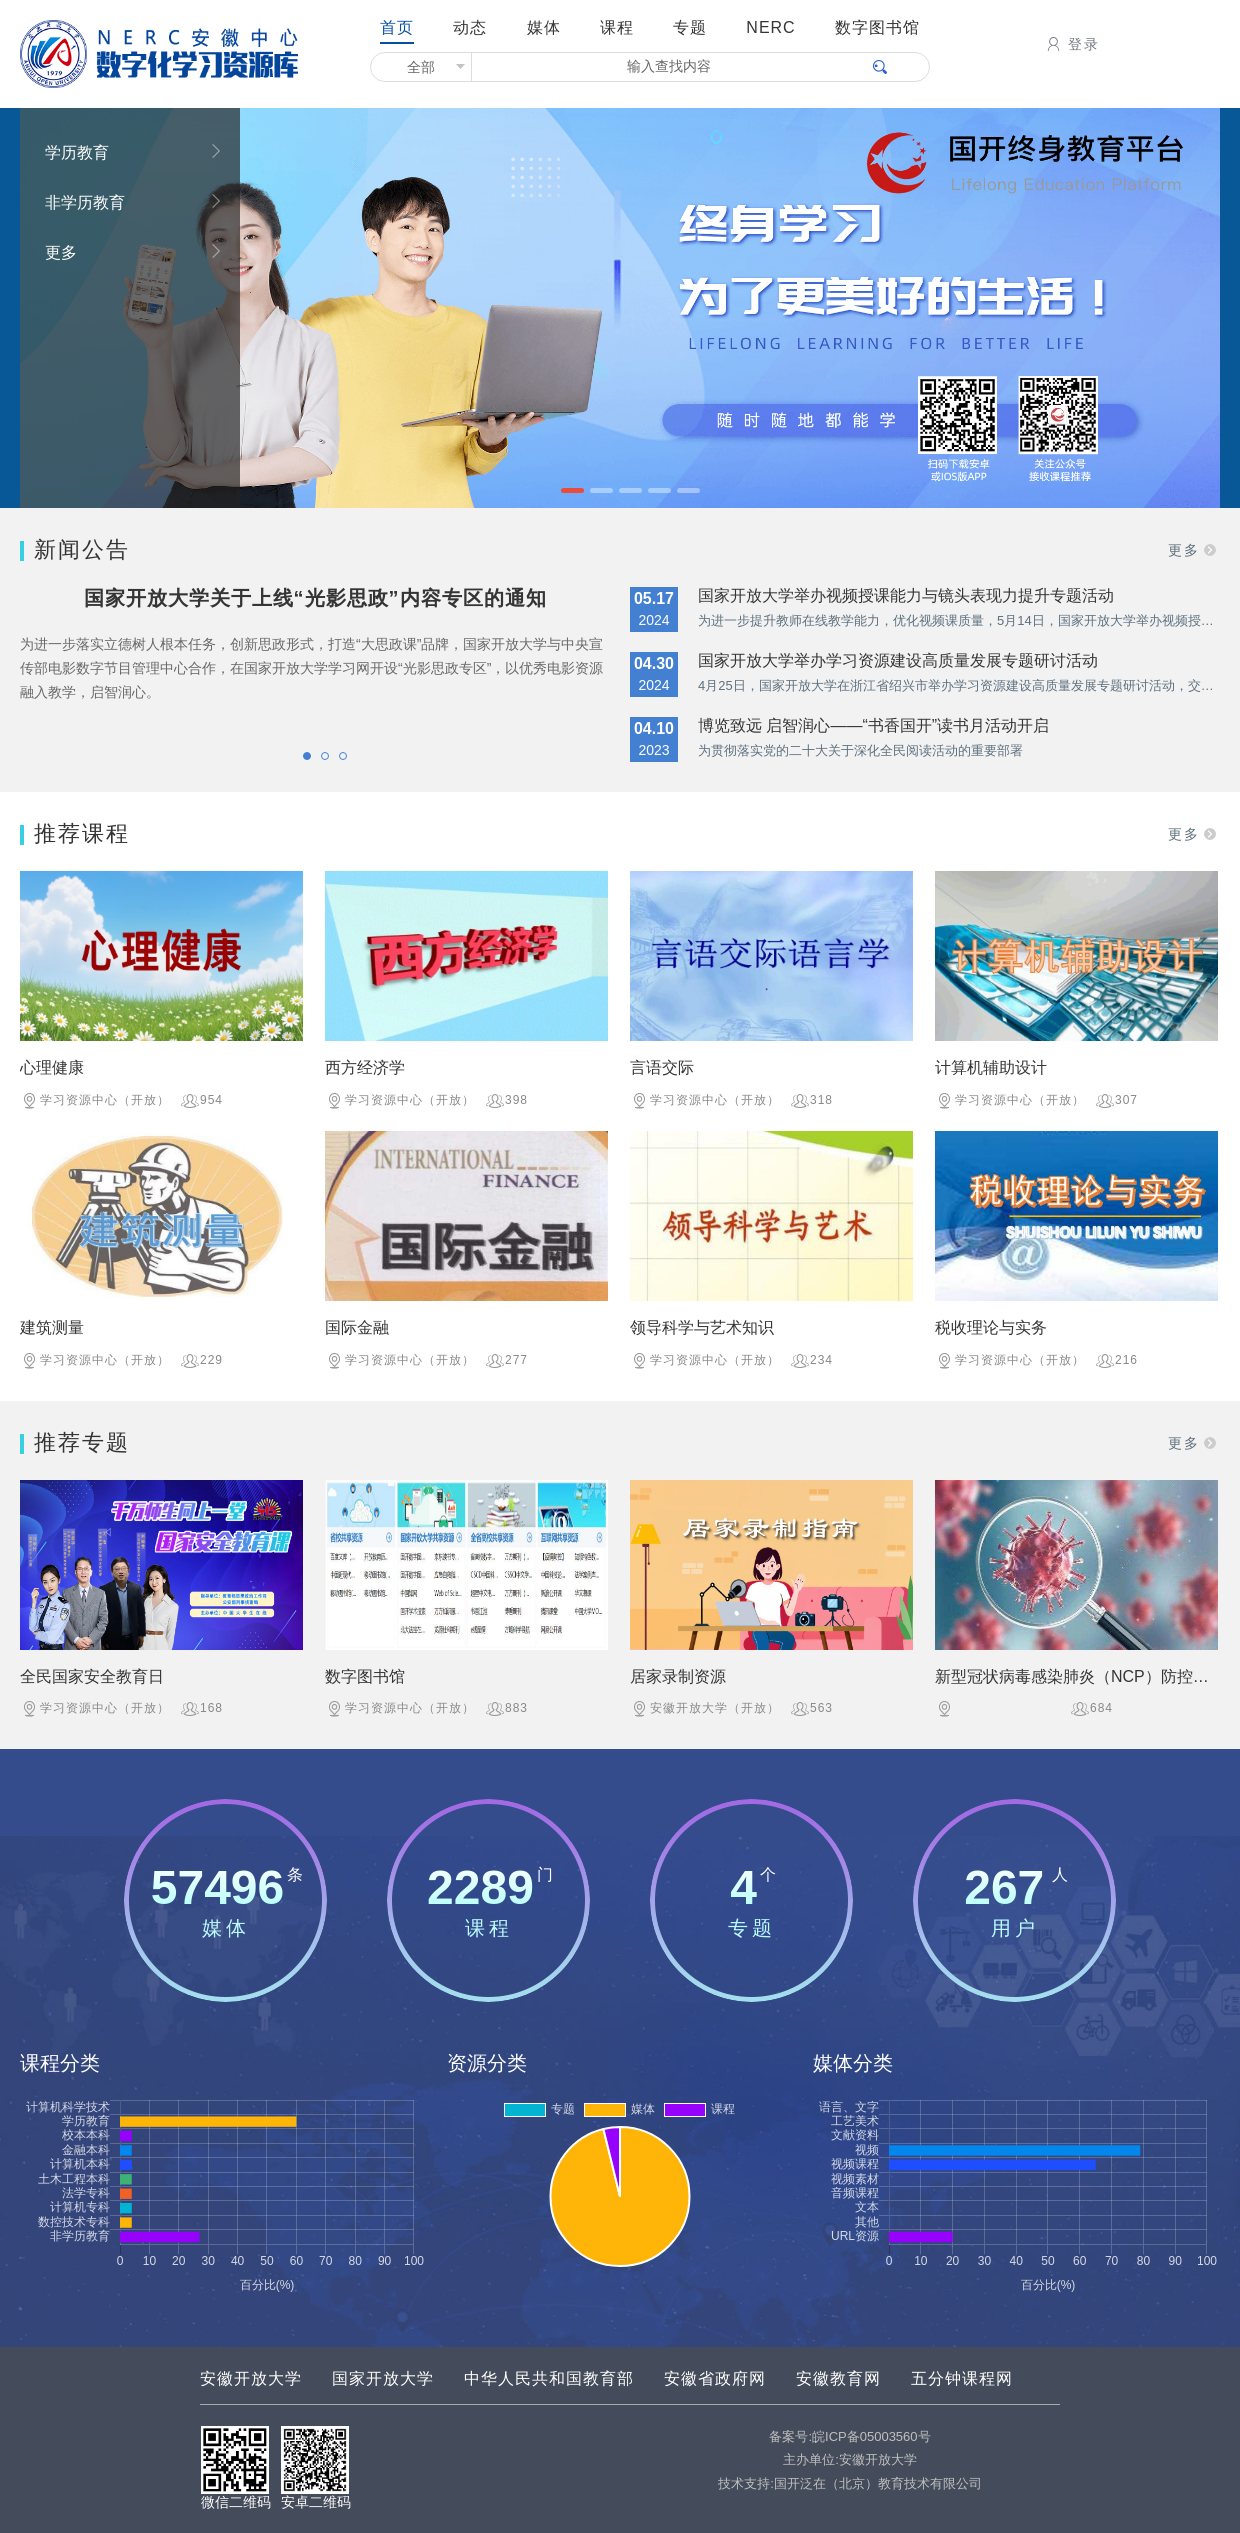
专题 (690, 27)
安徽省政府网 (715, 2378)
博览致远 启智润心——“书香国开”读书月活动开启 (873, 725)
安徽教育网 (838, 2378)
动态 (470, 27)
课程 (617, 27)
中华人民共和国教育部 (549, 2378)
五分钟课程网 (962, 2378)
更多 (135, 251)
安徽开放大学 (251, 2378)
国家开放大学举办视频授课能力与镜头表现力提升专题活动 (906, 595)
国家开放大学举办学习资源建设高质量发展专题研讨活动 (898, 660)
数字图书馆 (877, 27)
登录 (1071, 44)
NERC (770, 27)
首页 (397, 27)
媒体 (544, 27)
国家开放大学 (383, 2378)
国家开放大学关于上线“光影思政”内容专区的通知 (315, 598)
